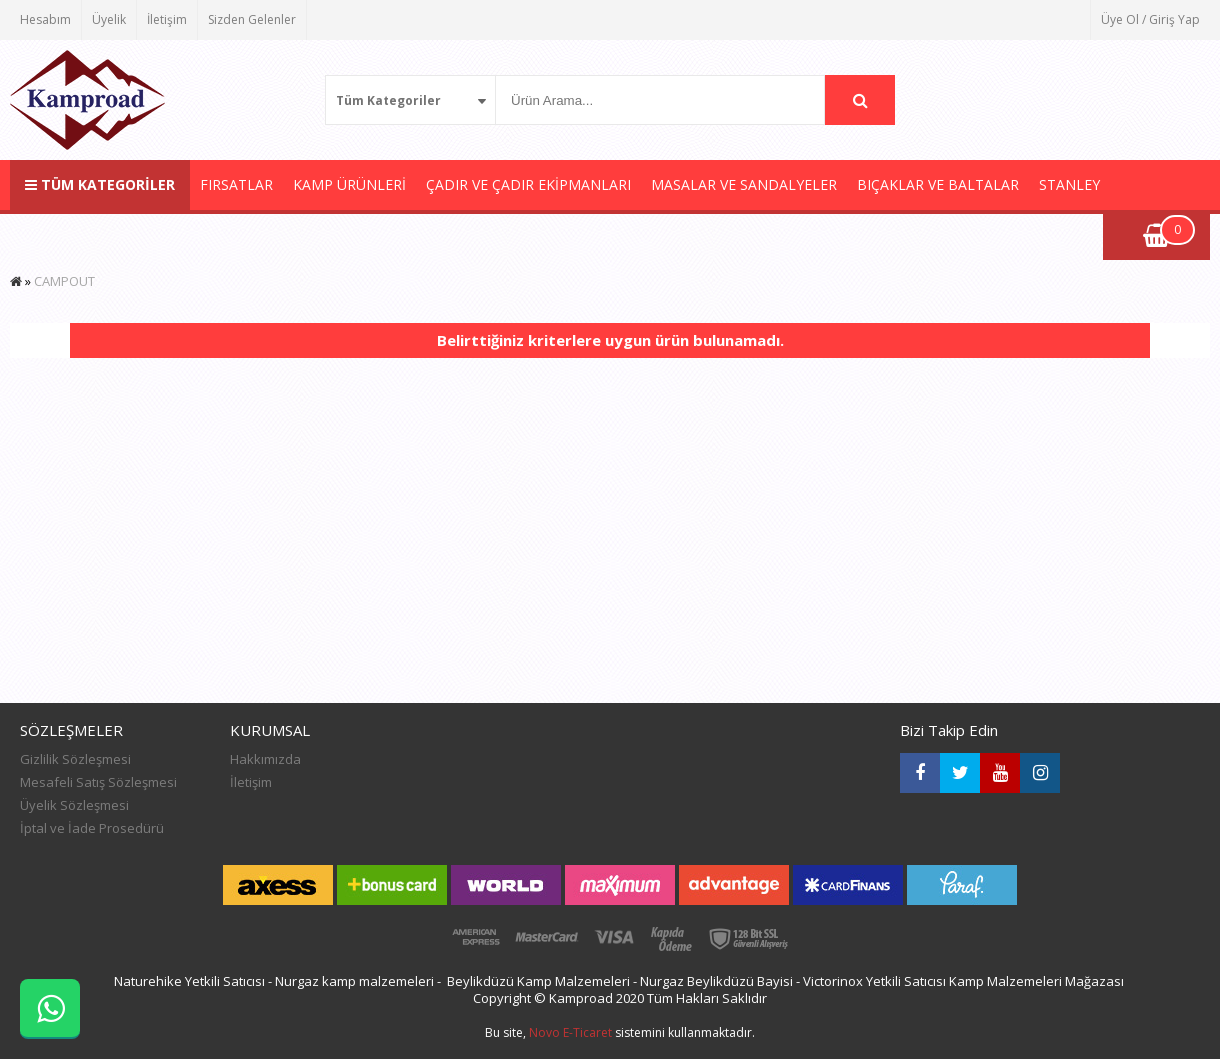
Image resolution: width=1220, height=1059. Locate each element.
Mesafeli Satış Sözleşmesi (98, 782)
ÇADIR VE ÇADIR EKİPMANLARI (528, 184)
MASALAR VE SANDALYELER (744, 184)
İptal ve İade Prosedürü (92, 828)
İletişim (167, 19)
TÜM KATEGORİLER (100, 184)
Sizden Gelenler (252, 19)
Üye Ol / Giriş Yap (1150, 19)
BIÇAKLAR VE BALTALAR (938, 184)
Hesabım (45, 19)
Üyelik (109, 19)
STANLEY (1069, 184)
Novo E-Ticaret (570, 1032)
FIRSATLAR (236, 184)
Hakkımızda (265, 759)
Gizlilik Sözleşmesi (75, 759)
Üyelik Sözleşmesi (74, 805)
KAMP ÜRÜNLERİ (349, 184)
